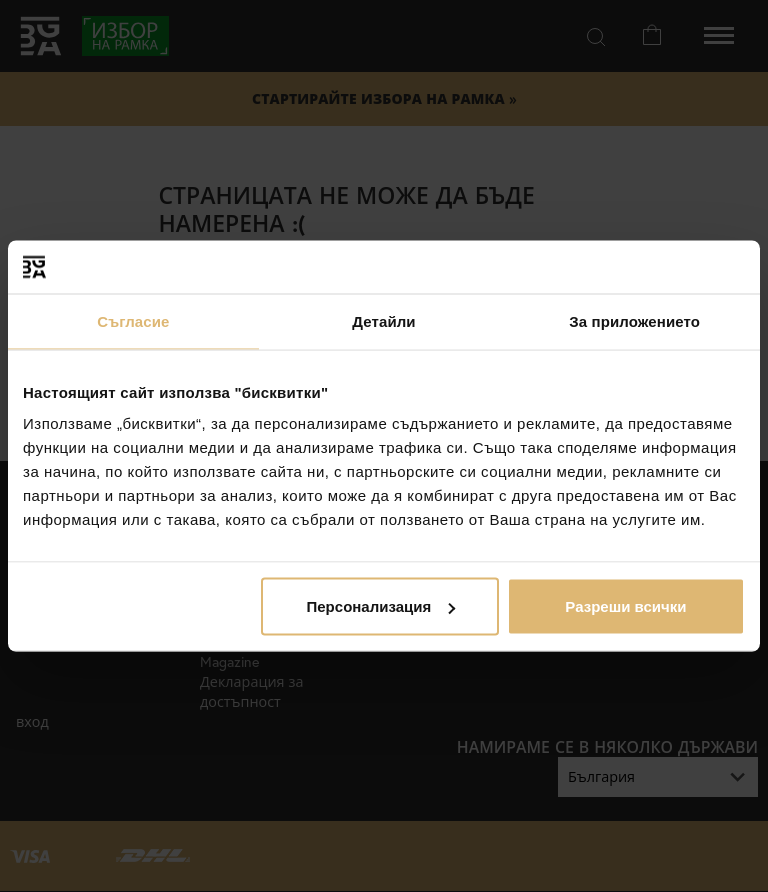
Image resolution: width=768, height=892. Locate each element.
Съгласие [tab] (133, 320)
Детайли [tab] (383, 320)
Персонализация (381, 606)
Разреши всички (625, 606)
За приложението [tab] (634, 320)
